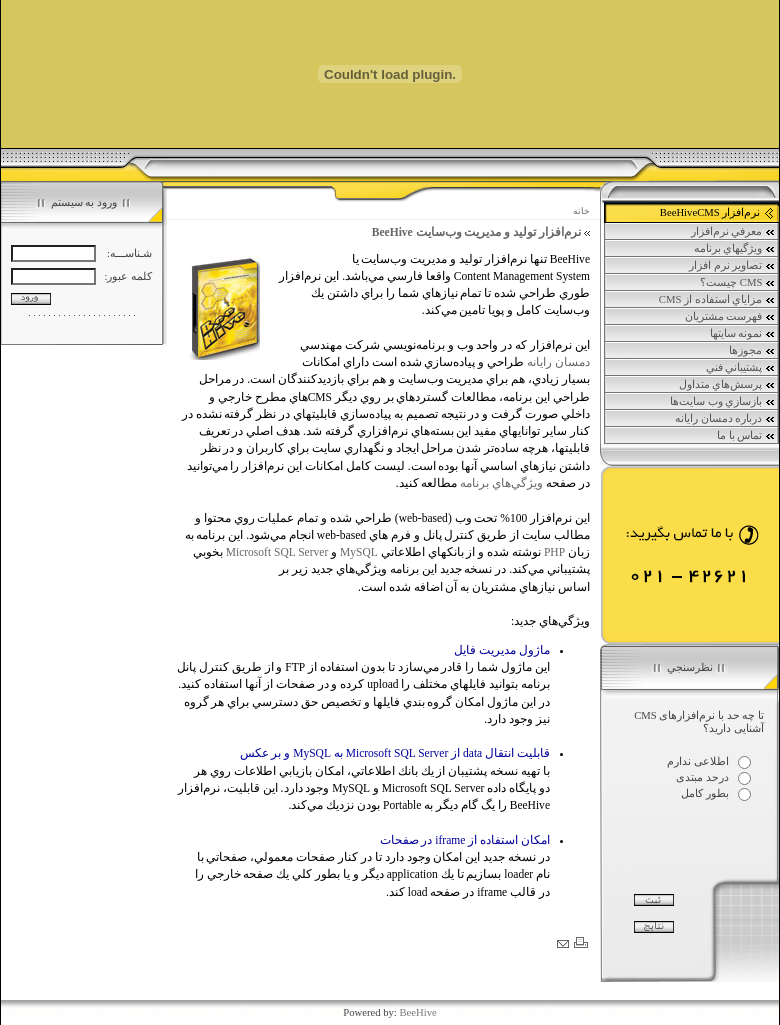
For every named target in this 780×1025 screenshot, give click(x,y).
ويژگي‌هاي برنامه (501, 483)
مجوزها (752, 351)
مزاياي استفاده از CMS (717, 300)
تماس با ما (746, 436)
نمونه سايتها (743, 334)
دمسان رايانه (558, 362)
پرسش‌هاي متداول (727, 385)
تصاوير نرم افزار (732, 266)
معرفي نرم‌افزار (733, 232)
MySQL (359, 552)
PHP (554, 552)
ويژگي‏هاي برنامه (735, 249)
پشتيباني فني (741, 368)
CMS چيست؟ (738, 283)
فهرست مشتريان (730, 317)
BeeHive (417, 1012)
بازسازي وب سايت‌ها (723, 402)
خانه (581, 211)
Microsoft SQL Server (277, 552)
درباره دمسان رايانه (725, 419)
